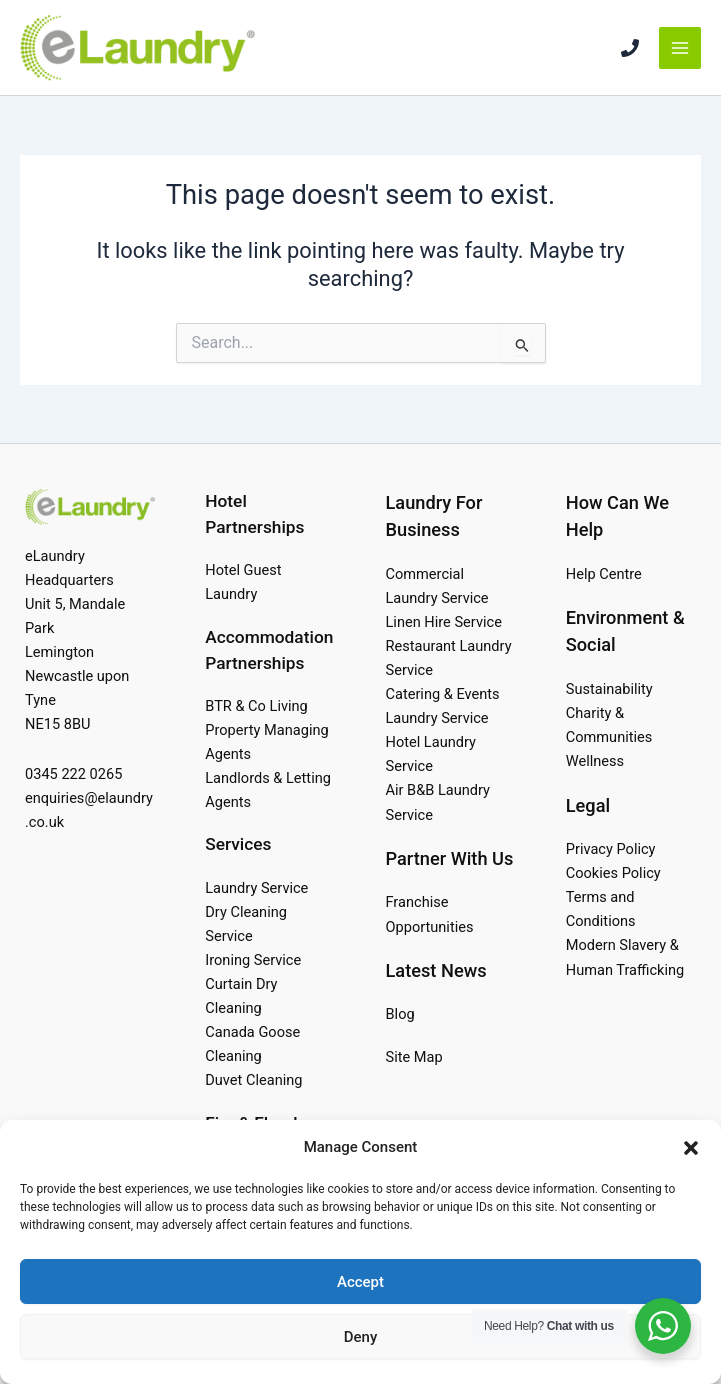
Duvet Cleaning (253, 1080)
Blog (400, 1014)
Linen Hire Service (444, 622)
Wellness (595, 761)
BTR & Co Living (256, 706)
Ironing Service (253, 960)
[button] (691, 1148)
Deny (361, 1337)
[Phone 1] (630, 48)
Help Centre (604, 574)
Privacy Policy (611, 849)
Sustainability (609, 689)
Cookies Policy (613, 873)
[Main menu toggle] (680, 48)
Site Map (414, 1057)
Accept (360, 1282)
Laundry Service (256, 888)
